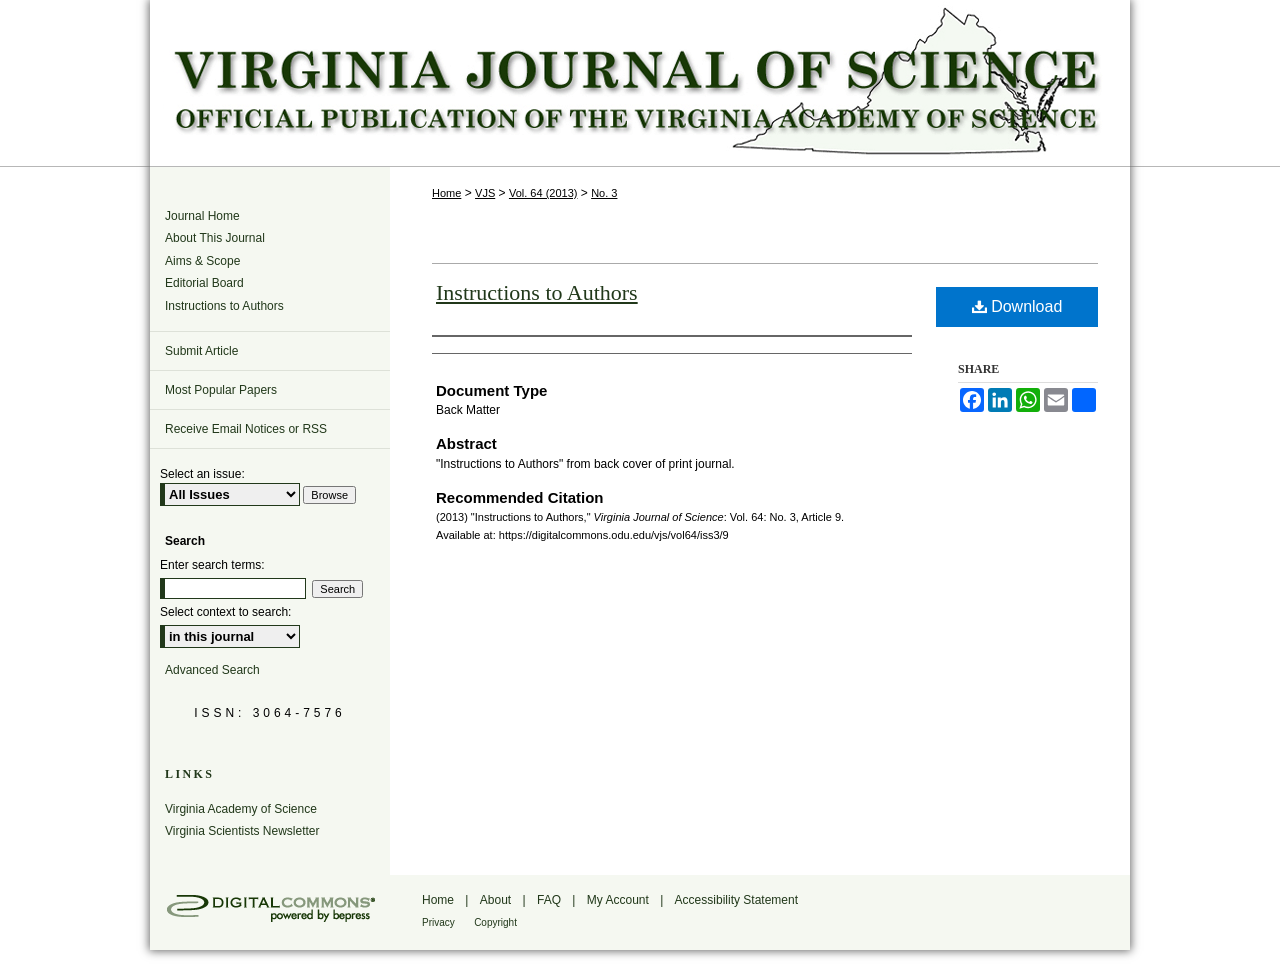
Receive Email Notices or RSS (246, 429)
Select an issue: (202, 474)
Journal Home (202, 216)
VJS (485, 193)
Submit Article (201, 351)
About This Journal (215, 238)
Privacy (438, 922)
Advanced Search (212, 670)
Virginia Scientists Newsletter (242, 831)
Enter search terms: (212, 565)
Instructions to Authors (537, 292)
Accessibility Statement (736, 900)
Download (1017, 306)
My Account (618, 900)
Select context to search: (225, 612)
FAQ (549, 900)
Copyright (495, 922)
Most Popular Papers (221, 390)
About (495, 900)
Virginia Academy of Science (241, 809)
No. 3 (604, 193)
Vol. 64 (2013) (543, 193)
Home (446, 193)
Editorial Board (204, 283)
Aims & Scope (202, 261)
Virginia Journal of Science (640, 83)
